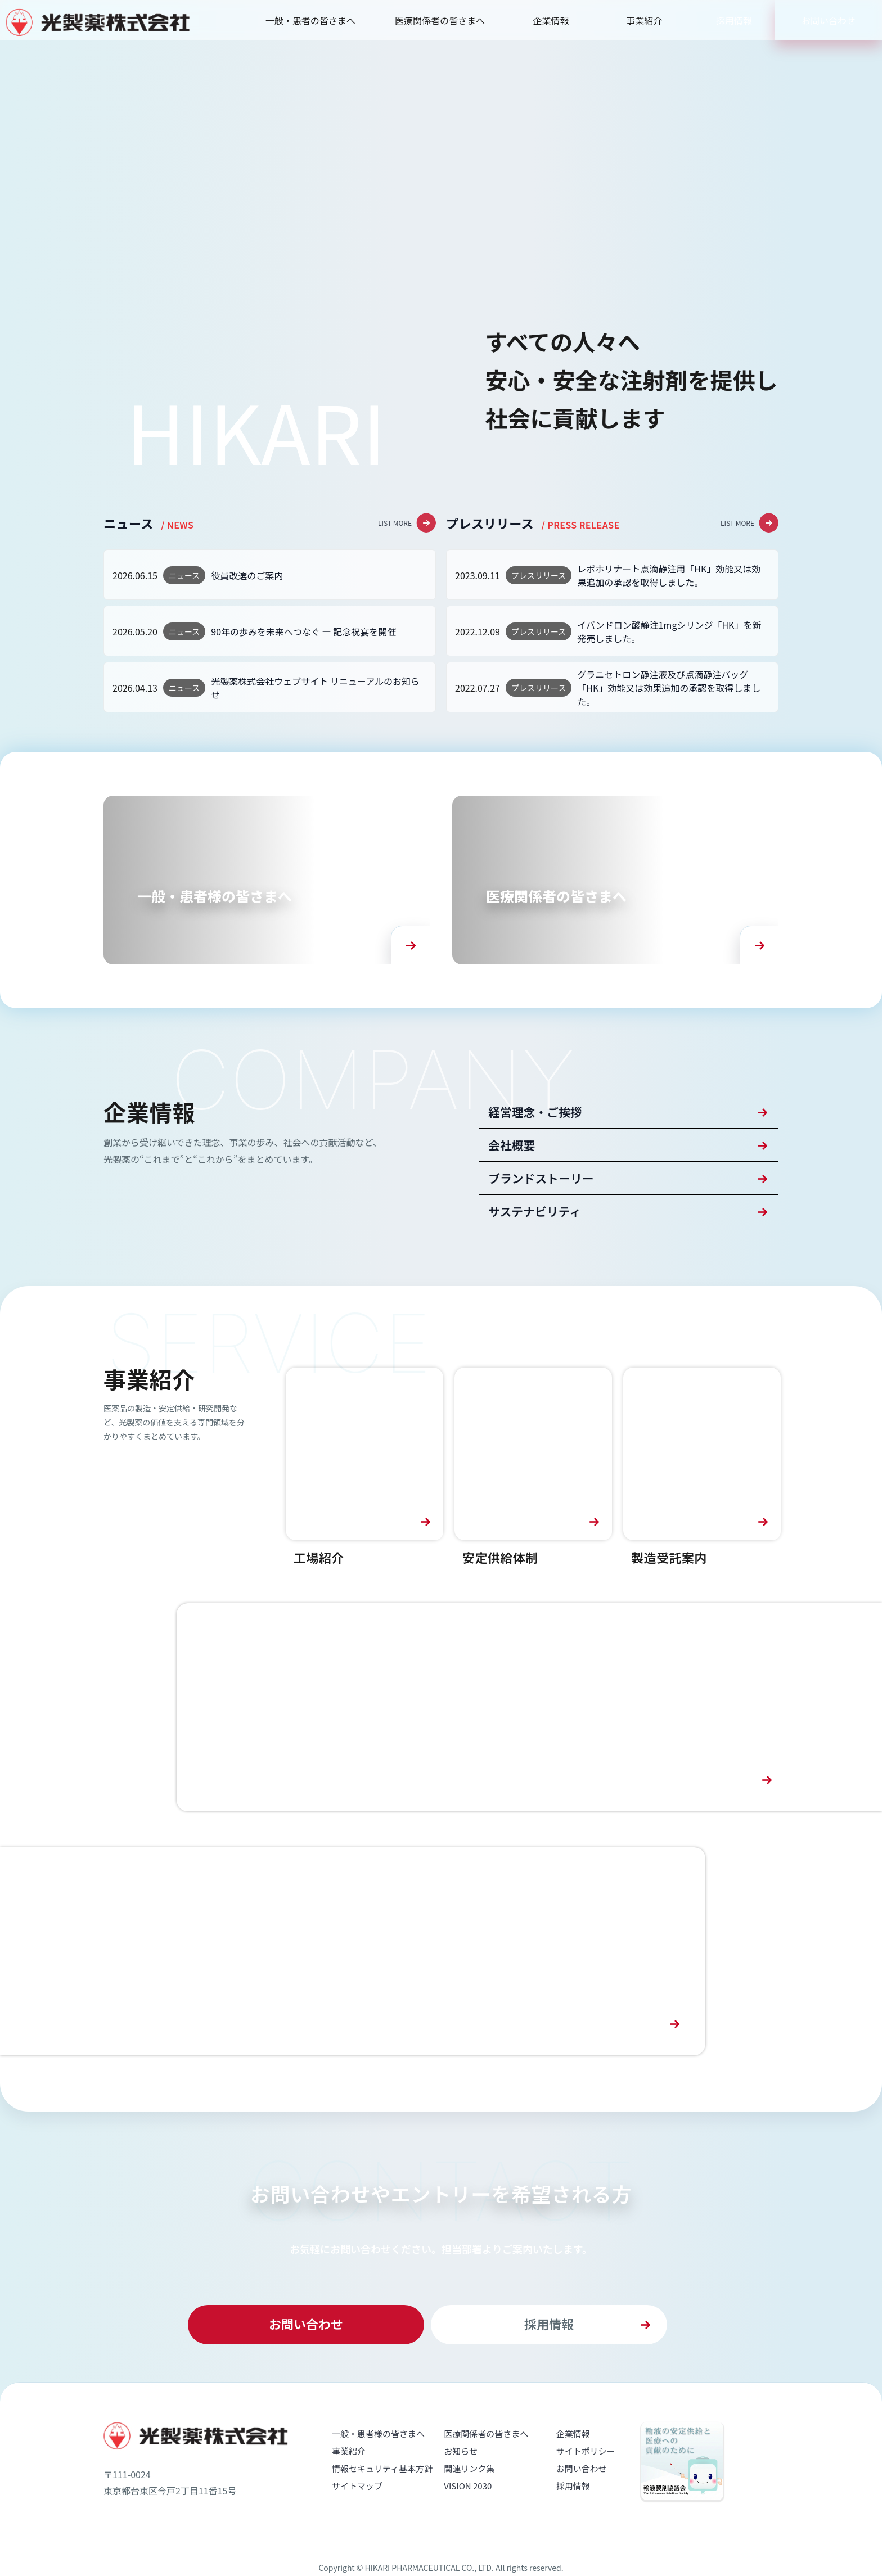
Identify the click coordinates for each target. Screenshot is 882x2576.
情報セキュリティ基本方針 (382, 2509)
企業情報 (551, 20)
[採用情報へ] (352, 1992)
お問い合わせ (829, 20)
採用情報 (734, 20)
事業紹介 (644, 20)
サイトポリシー (585, 2491)
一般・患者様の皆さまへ (378, 2474)
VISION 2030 (468, 2526)
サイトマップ (357, 2526)
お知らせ (461, 2491)
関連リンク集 (469, 2509)
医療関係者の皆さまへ (440, 20)
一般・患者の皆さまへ (311, 20)
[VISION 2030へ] (529, 1748)
